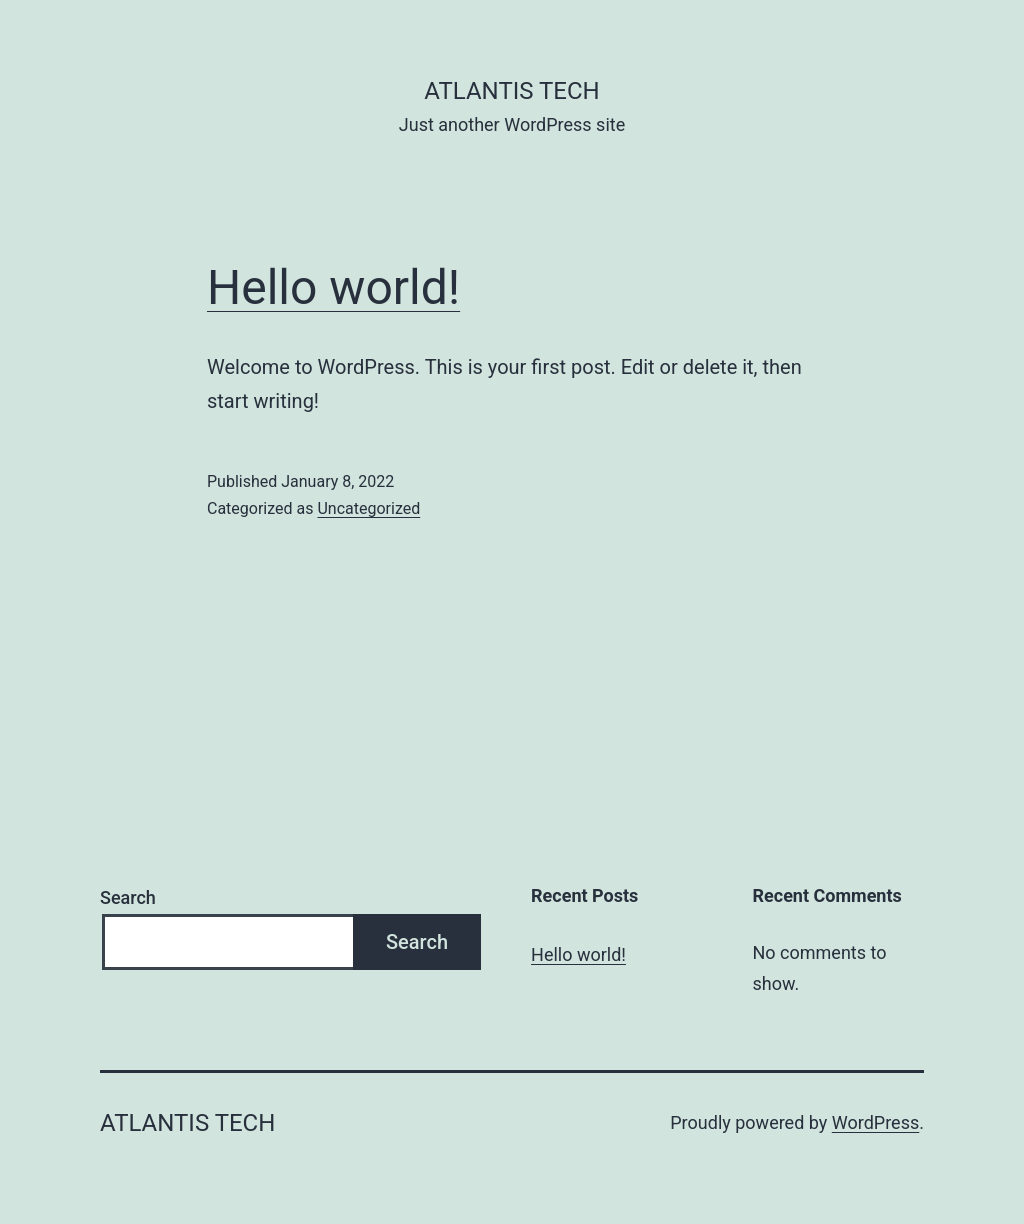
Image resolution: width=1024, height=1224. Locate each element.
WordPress (875, 1122)
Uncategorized (368, 508)
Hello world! (333, 287)
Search (128, 897)
